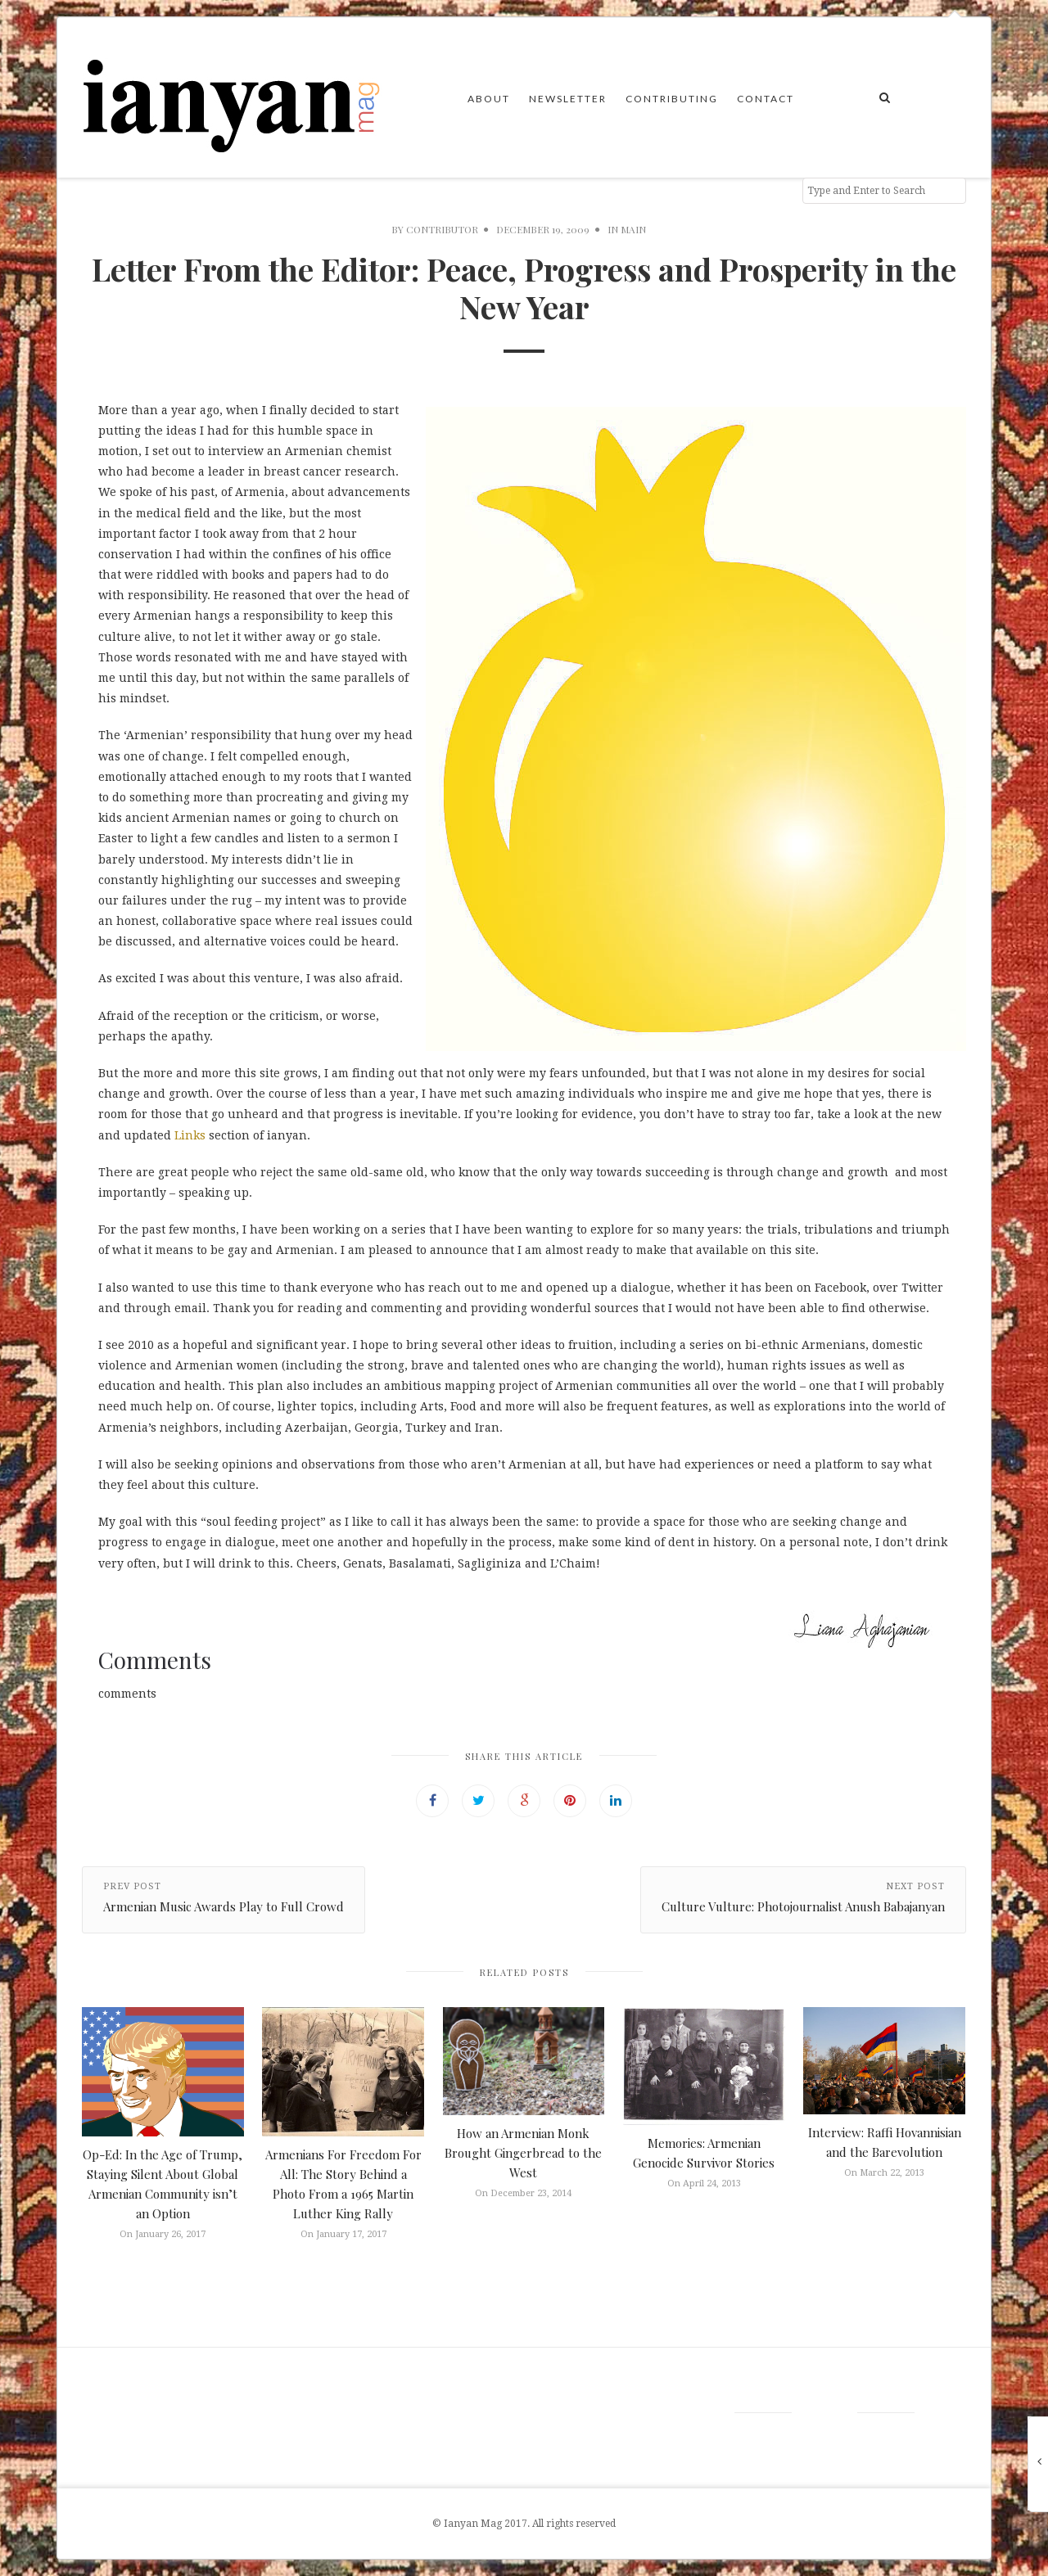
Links (190, 1135)
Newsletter (568, 98)
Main (633, 229)
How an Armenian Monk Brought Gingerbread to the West (523, 2153)
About (489, 98)
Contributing (672, 98)
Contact (765, 98)
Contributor (442, 229)
